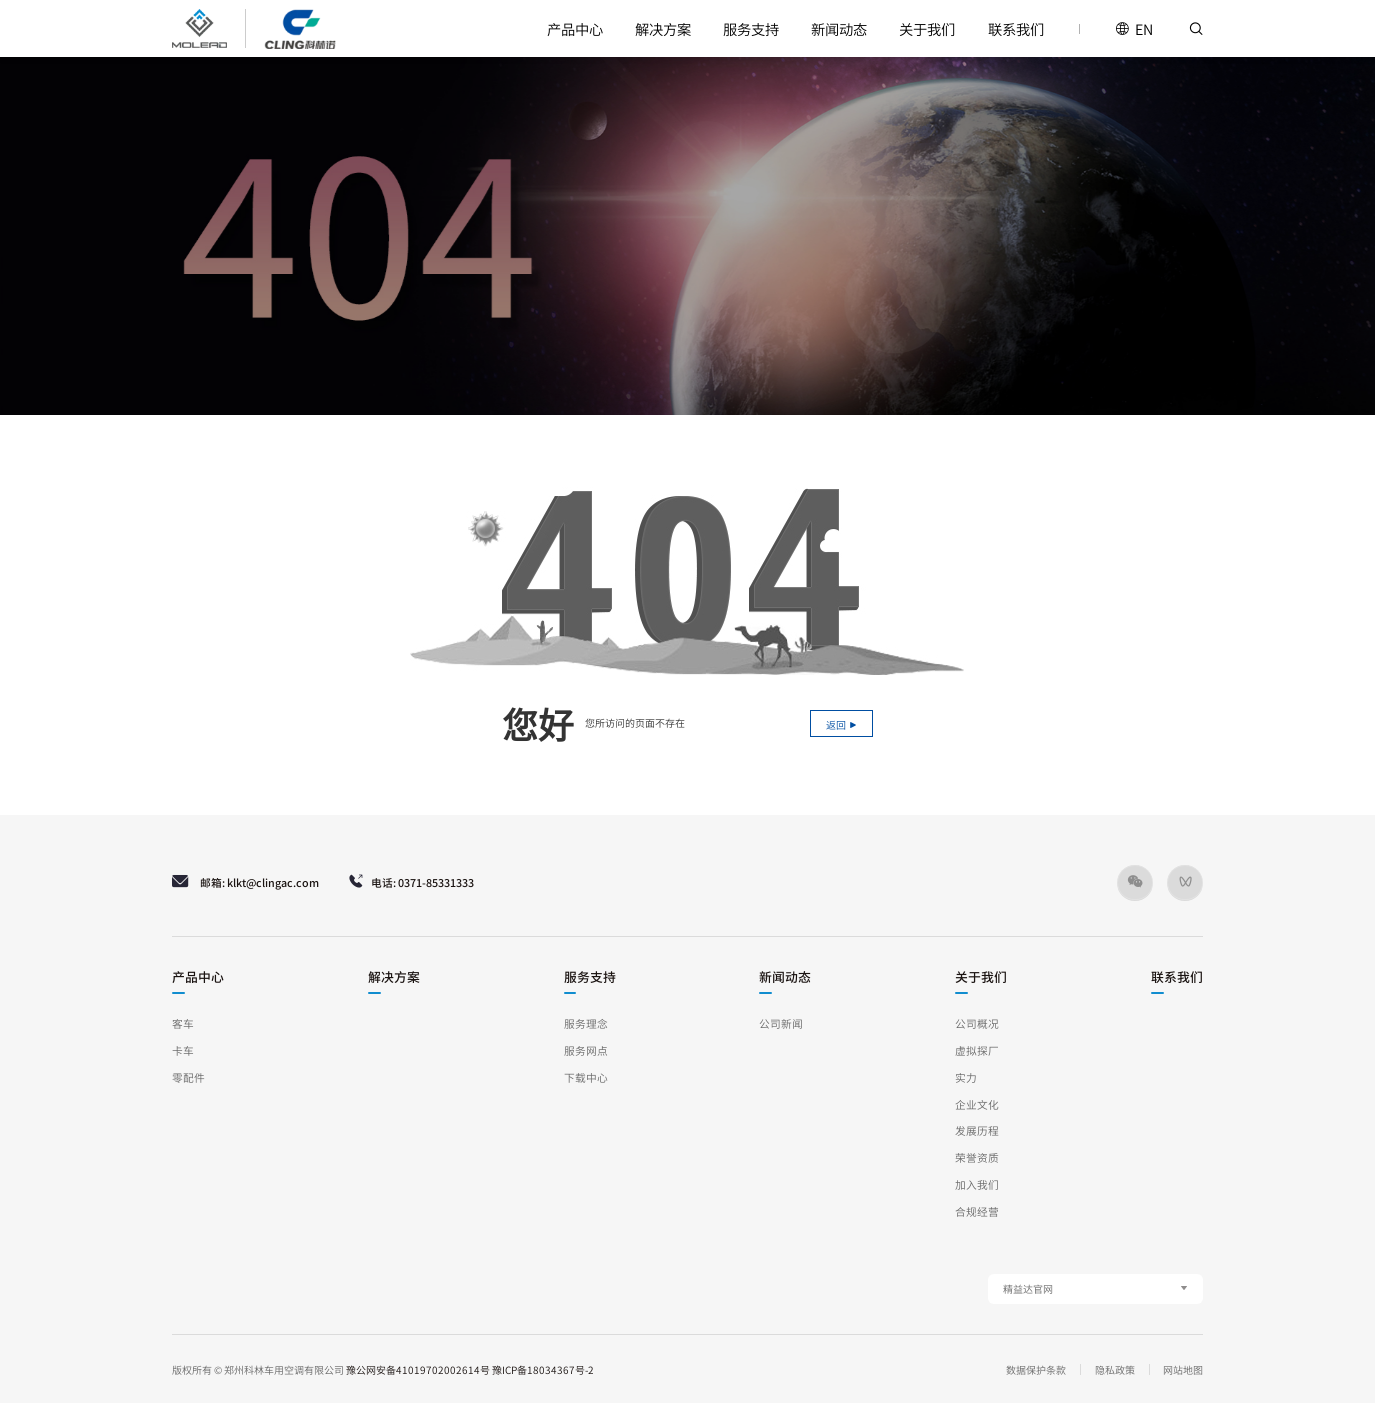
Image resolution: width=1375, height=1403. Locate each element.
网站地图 (1183, 1369)
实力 (966, 1077)
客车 (183, 1023)
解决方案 (663, 28)
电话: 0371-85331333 (411, 882)
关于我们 (927, 28)
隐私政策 (1115, 1369)
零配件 (188, 1077)
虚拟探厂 (977, 1050)
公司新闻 (781, 1023)
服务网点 (586, 1050)
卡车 (183, 1050)
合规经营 (977, 1211)
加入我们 (977, 1184)
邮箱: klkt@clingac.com (245, 882)
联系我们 (1016, 28)
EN (1134, 28)
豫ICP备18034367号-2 (543, 1369)
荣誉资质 (977, 1157)
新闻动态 (839, 28)
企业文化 (977, 1104)
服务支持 (751, 28)
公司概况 (977, 1023)
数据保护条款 (1036, 1369)
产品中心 (575, 28)
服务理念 (586, 1023)
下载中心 (586, 1077)
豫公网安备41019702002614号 (418, 1369)
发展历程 (977, 1130)
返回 (842, 724)
